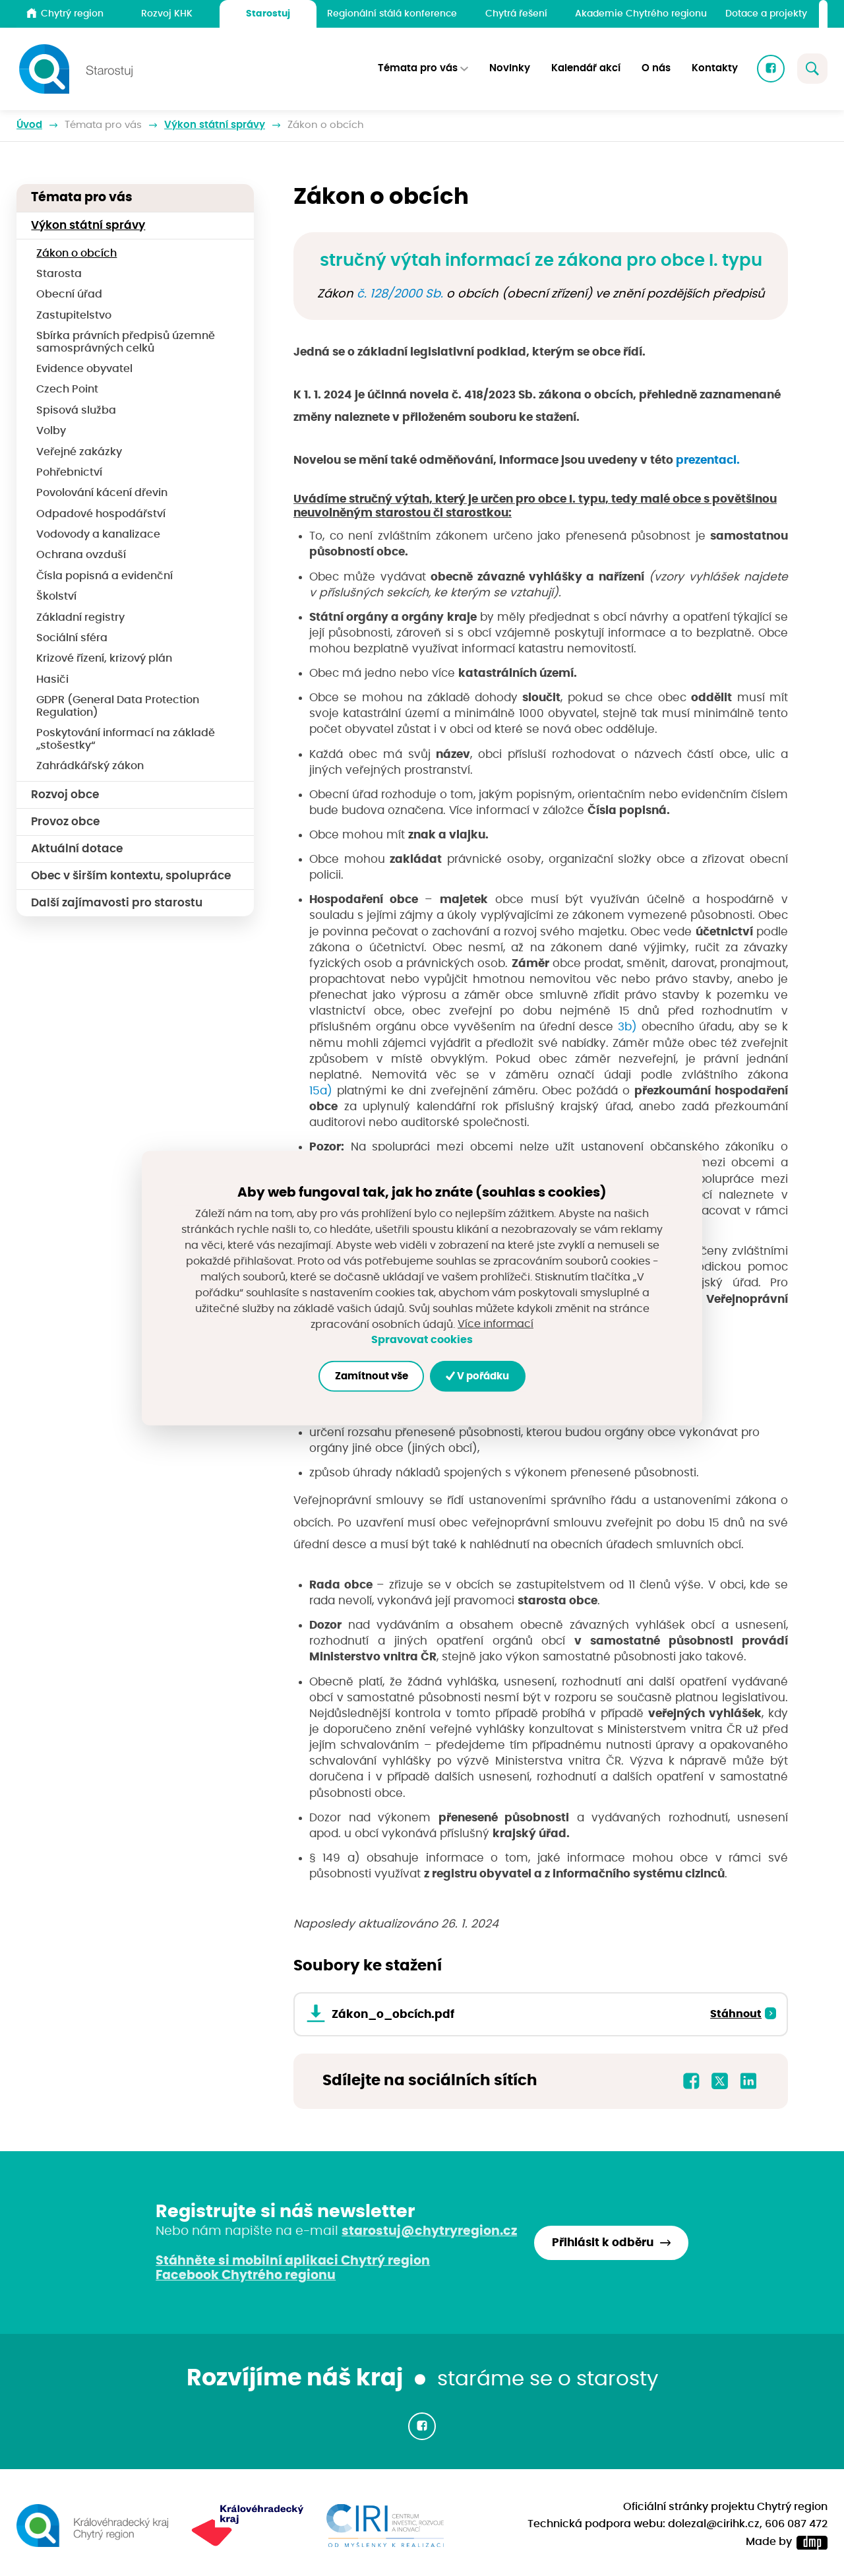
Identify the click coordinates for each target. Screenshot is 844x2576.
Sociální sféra (71, 638)
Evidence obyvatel (84, 369)
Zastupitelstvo (73, 316)
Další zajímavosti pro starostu (116, 902)
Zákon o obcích (76, 254)
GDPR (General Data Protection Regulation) (117, 706)
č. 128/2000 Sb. (401, 294)
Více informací (495, 1324)
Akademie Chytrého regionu (641, 13)
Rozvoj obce (65, 794)
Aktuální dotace (77, 848)
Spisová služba (76, 411)
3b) (627, 1026)
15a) (320, 1090)
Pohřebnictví (69, 473)
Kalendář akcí (585, 69)
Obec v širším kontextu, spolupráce (131, 875)
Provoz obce (65, 821)
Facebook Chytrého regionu (246, 2276)
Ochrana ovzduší (81, 555)
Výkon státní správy (214, 125)
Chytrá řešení (516, 13)
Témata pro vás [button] (418, 69)
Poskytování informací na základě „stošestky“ (125, 739)
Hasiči (52, 680)
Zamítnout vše (370, 1376)
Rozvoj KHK (167, 13)
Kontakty (715, 69)
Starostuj (268, 13)
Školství (56, 597)
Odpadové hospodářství (101, 514)
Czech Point (67, 389)
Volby (51, 431)
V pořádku (478, 1376)
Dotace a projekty (766, 13)
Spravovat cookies (422, 1340)
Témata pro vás (103, 125)
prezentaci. (708, 460)
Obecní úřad (69, 294)
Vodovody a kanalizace (98, 535)
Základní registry (80, 618)
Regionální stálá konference (392, 13)
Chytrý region (65, 13)
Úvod (29, 125)
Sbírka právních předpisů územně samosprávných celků (125, 342)
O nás (656, 69)
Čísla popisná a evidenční (104, 576)
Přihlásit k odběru (602, 2242)
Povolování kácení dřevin (101, 493)
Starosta (59, 274)
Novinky (509, 69)
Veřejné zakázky (79, 452)
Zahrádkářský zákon (90, 766)
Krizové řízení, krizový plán (104, 659)
